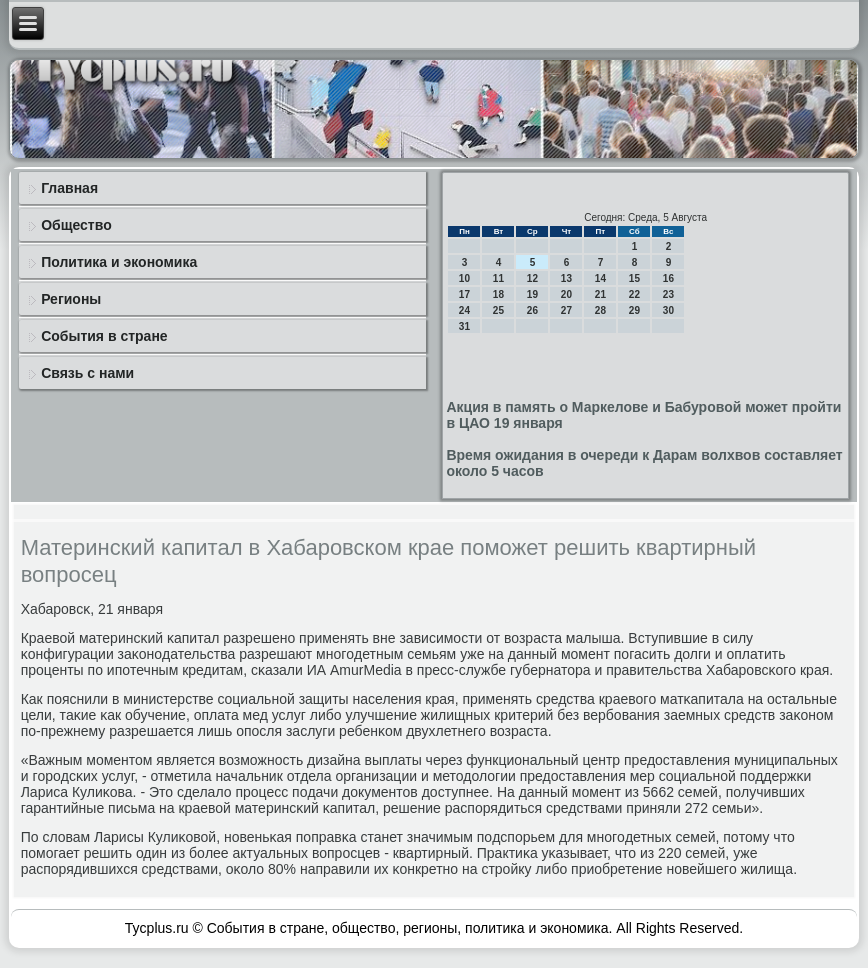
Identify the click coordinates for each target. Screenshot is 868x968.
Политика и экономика (119, 262)
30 (668, 310)
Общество (76, 225)
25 (498, 310)
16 (668, 278)
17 (464, 294)
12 (532, 278)
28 (600, 310)
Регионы (71, 299)
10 (464, 278)
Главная (69, 188)
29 (634, 310)
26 (532, 310)
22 (634, 294)
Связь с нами (87, 373)
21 (600, 294)
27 (566, 310)
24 (464, 310)
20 (566, 294)
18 (498, 294)
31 (464, 326)
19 (532, 294)
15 (634, 278)
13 (566, 278)
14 (600, 278)
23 (668, 294)
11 (498, 278)
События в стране (104, 336)
